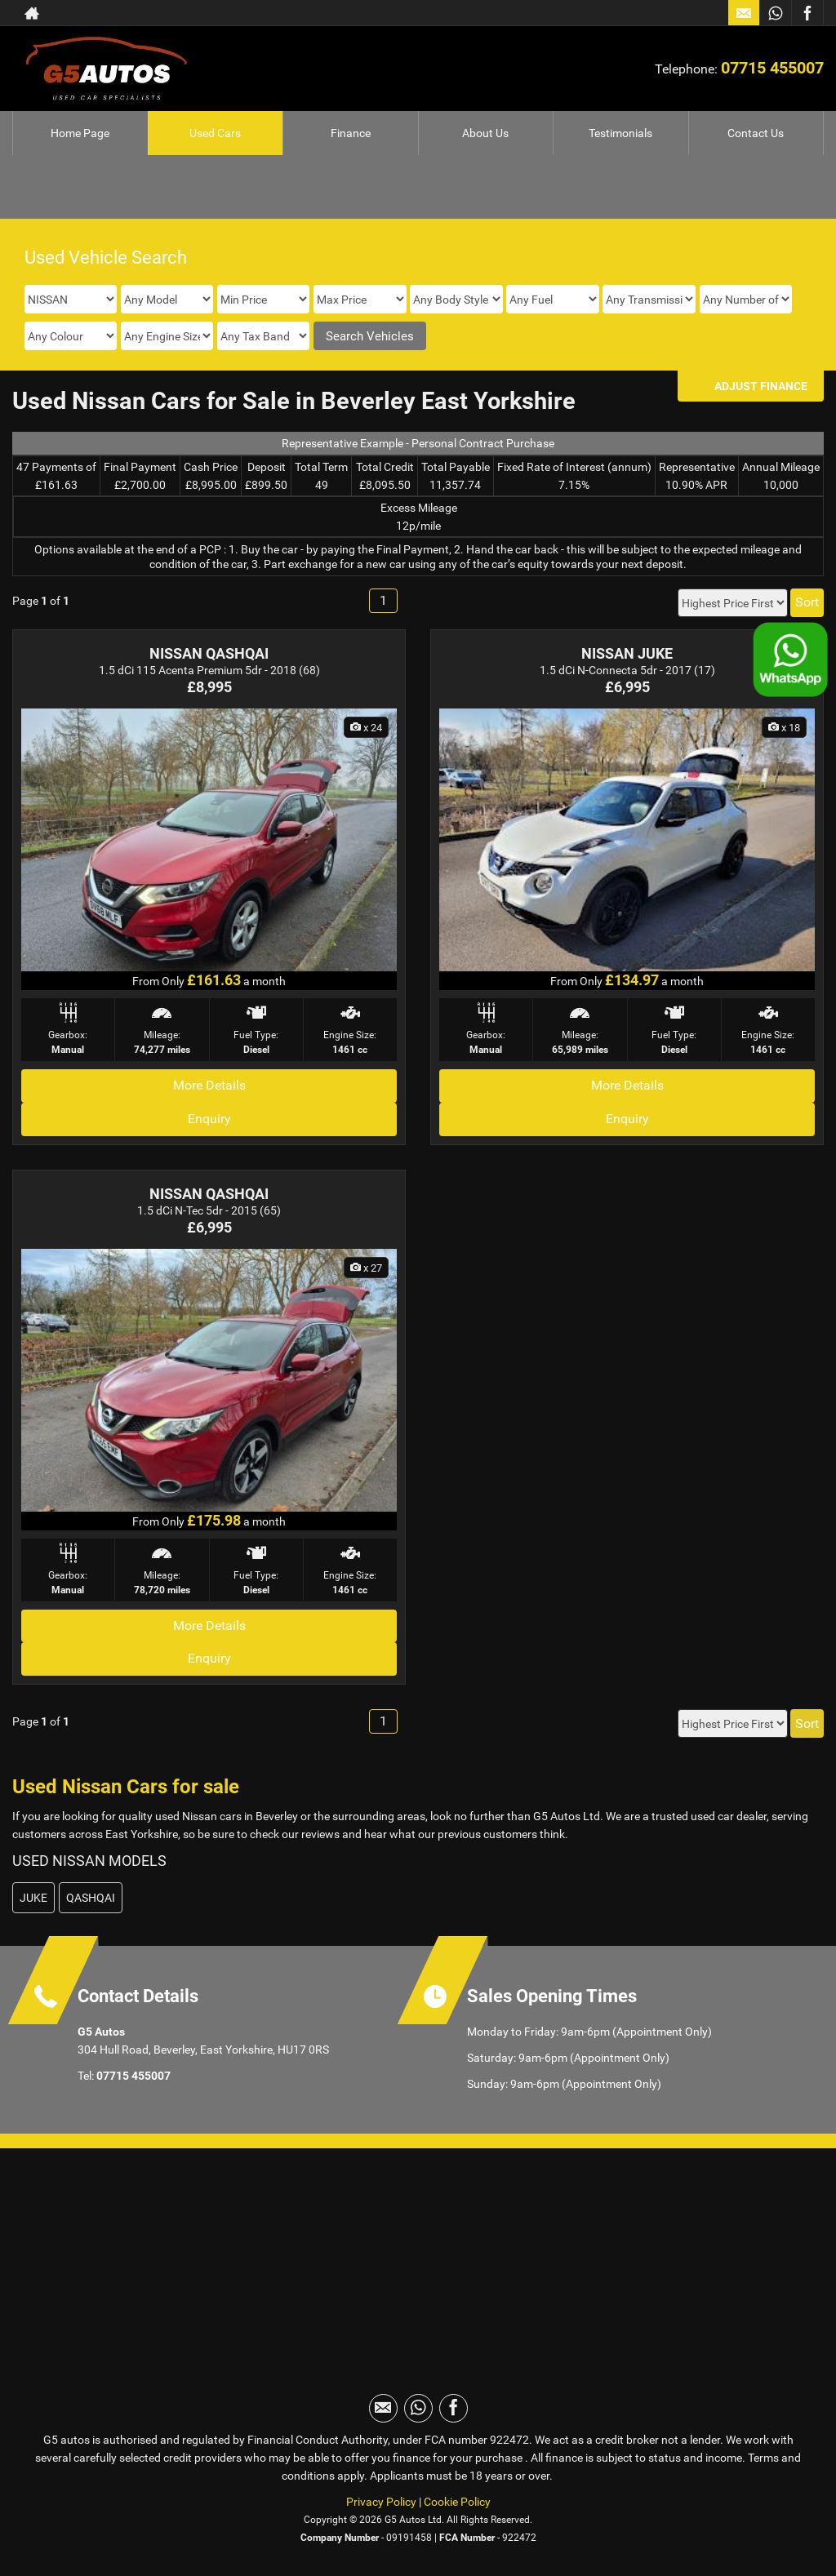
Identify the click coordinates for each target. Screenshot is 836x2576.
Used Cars (215, 133)
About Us (485, 133)
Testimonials (620, 133)
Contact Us (755, 133)
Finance (351, 133)
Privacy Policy (381, 2501)
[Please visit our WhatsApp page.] (775, 13)
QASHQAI (90, 1897)
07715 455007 (772, 68)
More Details (209, 1085)
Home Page (80, 133)
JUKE (33, 1897)
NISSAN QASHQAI (209, 653)
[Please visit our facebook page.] (807, 13)
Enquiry (209, 1118)
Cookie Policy (457, 2501)
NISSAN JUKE (627, 653)
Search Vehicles (370, 336)
